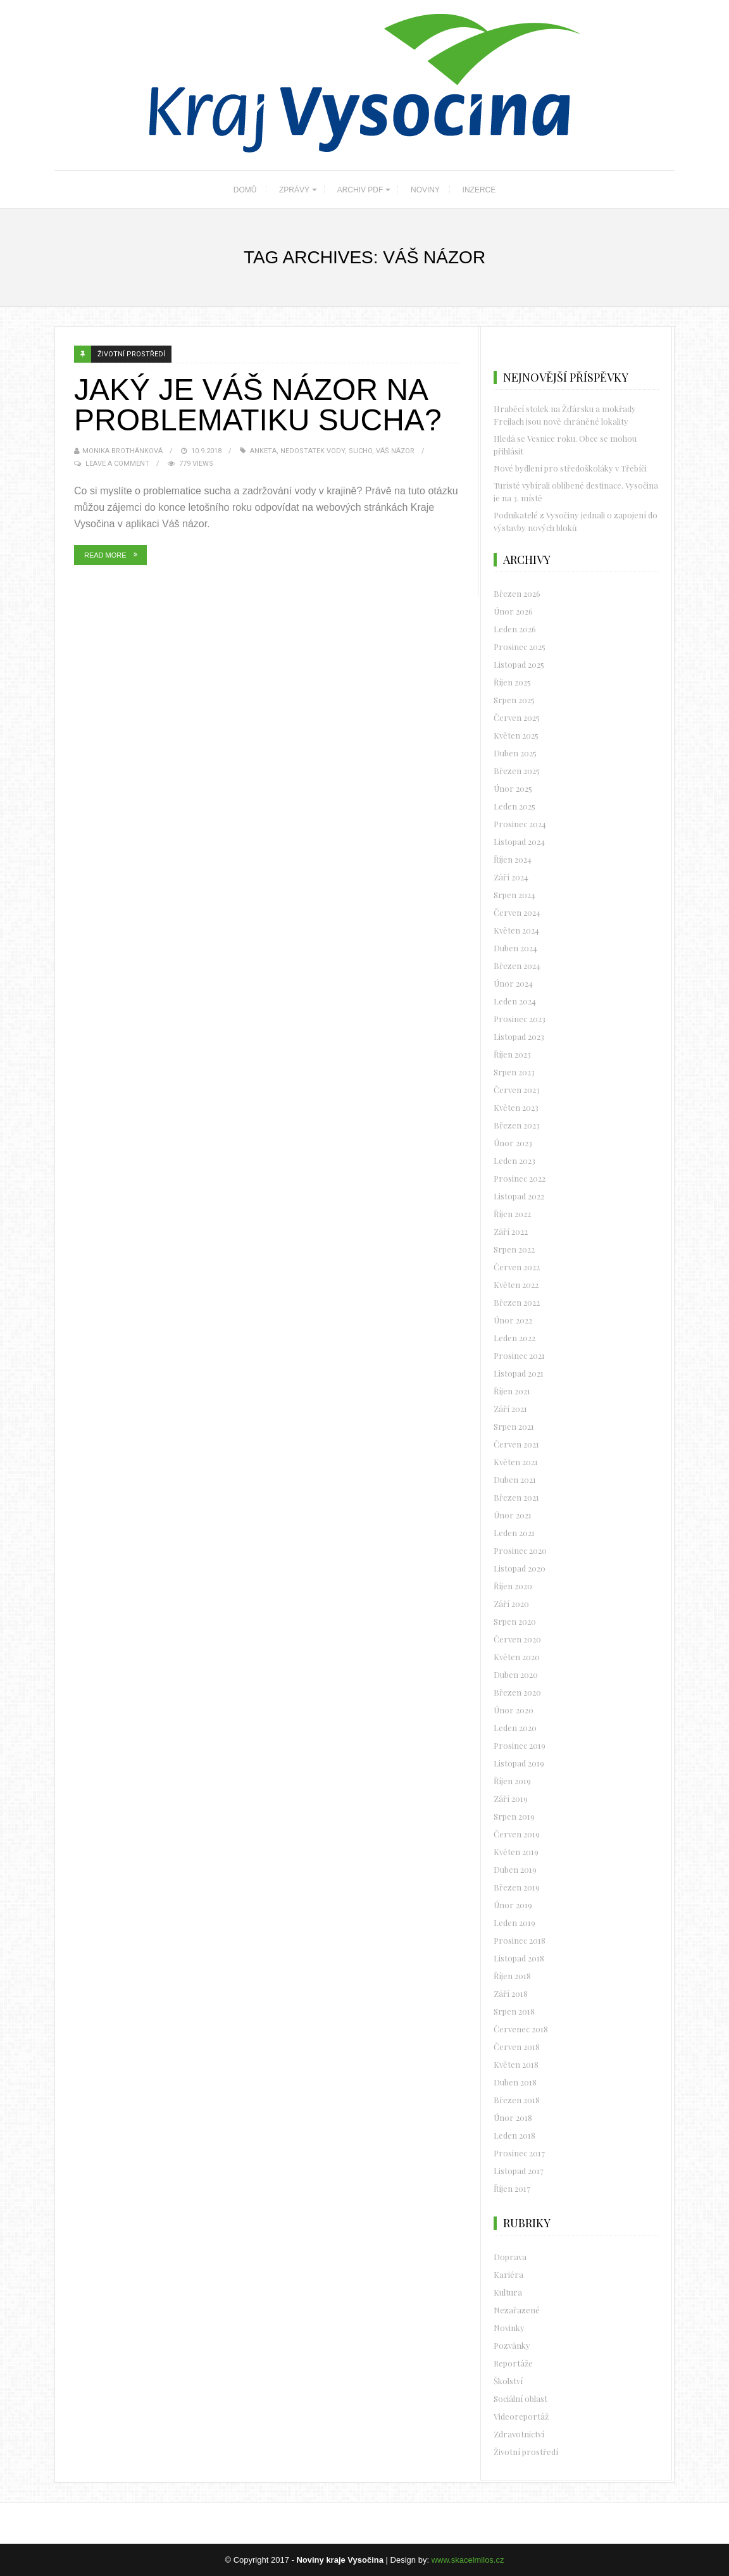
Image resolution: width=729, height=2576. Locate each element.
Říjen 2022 (512, 1213)
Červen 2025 (517, 717)
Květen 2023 (516, 1107)
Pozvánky (512, 2345)
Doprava (510, 2256)
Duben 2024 (515, 947)
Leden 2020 (515, 1727)
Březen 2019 (517, 1887)
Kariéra (508, 2274)
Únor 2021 (513, 1515)
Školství (508, 2380)
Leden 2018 (514, 2135)
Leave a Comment (117, 464)
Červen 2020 (517, 1639)
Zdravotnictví (519, 2434)
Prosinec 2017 (519, 2153)
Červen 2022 (517, 1266)
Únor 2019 (513, 1904)
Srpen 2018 (514, 2011)
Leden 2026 (515, 628)
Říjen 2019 (512, 1780)
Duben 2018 (515, 2082)
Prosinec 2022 (519, 1178)
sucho (360, 451)
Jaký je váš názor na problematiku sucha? (258, 405)
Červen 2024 (517, 912)
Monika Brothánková (122, 451)
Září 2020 (511, 1603)
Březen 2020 (517, 1692)
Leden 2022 (514, 1337)
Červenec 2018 (521, 2028)
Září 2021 (510, 1408)
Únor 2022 (513, 1320)
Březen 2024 (517, 965)
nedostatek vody (312, 451)
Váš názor (395, 451)
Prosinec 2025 (519, 646)
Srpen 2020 (515, 1621)
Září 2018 (511, 1993)
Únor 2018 (513, 2117)
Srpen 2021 (514, 1426)
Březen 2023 (517, 1125)
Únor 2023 (513, 1142)
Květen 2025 (516, 735)
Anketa (263, 451)
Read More (105, 555)
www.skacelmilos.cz (468, 2560)
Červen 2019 (517, 1834)
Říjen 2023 (512, 1054)
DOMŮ (245, 189)
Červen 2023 (517, 1089)
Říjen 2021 (512, 1390)
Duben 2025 (515, 752)
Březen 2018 (517, 2099)
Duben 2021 (515, 1479)
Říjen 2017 (512, 2188)
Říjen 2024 (513, 859)
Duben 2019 (515, 1869)
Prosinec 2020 (520, 1550)
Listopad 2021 (519, 1373)
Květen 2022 (516, 1284)
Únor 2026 (513, 611)
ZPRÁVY (294, 189)
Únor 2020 (513, 1709)
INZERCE (479, 189)
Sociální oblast (520, 2398)
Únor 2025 (513, 788)
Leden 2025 (514, 806)
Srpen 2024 (514, 894)
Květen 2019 (516, 1851)
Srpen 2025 (514, 699)
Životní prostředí (131, 354)
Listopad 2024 (519, 841)
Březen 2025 (517, 770)
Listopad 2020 (519, 1568)
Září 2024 (511, 877)
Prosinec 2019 (519, 1745)
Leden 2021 (514, 1532)
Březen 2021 (516, 1497)
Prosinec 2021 (519, 1355)
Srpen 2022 (514, 1249)
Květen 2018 (516, 2064)
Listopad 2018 (519, 1958)
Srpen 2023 (514, 1071)
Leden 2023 (514, 1160)
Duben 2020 (516, 1674)
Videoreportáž (521, 2416)
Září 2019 (511, 1798)
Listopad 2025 (519, 664)
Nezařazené (517, 2309)
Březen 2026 (517, 593)
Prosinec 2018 (519, 1940)
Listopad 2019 (519, 1763)
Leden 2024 (515, 1001)
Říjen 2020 (513, 1585)
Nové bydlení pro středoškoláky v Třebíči (570, 468)
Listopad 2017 (519, 2170)
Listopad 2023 (519, 1036)
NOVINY (425, 189)
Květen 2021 (516, 1461)
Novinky (509, 2327)
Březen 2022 (517, 1302)
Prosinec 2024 (520, 823)
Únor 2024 (513, 983)
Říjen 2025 (512, 682)
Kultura (508, 2292)
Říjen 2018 (512, 1975)
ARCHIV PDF (360, 189)
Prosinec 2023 (519, 1018)
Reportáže (513, 2363)
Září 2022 (511, 1231)
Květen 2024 (516, 930)
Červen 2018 (517, 2046)
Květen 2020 (517, 1656)
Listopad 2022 (519, 1196)
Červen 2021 (516, 1444)
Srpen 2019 (514, 1816)
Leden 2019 (514, 1922)
